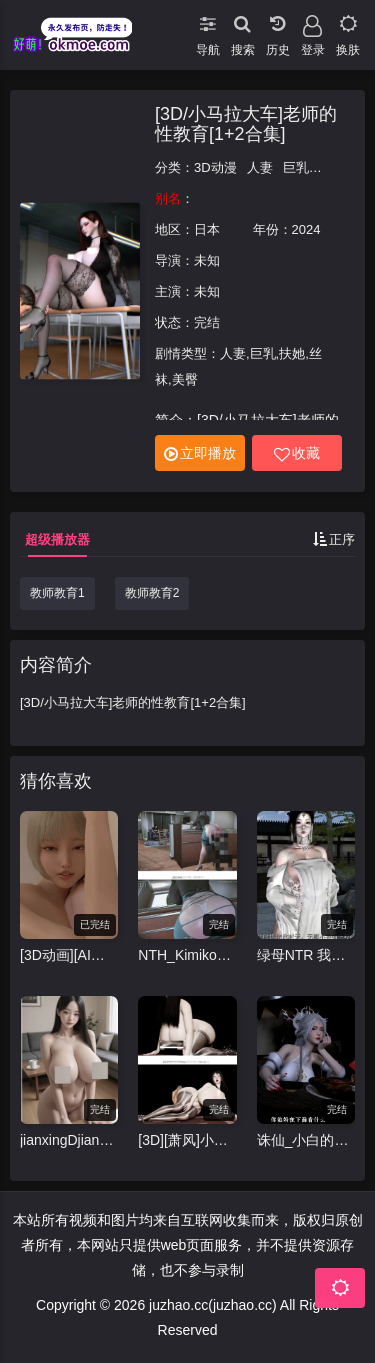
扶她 (332, 167)
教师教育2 (152, 593)
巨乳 (296, 167)
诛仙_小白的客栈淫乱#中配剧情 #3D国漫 (306, 1140)
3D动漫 (215, 167)
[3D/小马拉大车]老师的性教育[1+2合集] (246, 124)
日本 (207, 229)
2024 (306, 229)
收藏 (297, 453)
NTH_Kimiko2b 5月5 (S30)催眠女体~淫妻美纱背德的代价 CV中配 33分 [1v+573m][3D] (187, 955)
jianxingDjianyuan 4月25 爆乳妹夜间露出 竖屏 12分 (69, 1140)
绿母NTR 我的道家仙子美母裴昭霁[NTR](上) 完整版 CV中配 (306, 955)
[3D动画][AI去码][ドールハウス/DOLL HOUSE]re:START (69, 955)
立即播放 (200, 453)
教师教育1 (57, 593)
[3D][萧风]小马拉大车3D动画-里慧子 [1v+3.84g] (187, 1140)
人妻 (260, 167)
